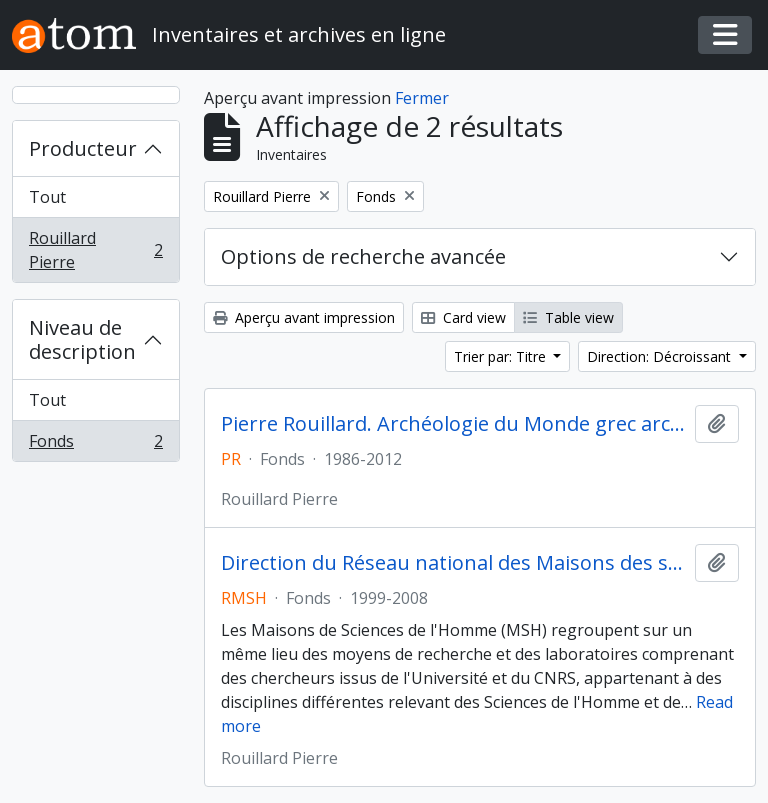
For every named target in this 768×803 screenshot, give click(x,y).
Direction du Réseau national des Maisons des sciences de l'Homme (454, 563)
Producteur (83, 148)
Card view (463, 317)
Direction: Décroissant (661, 356)
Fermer (422, 98)
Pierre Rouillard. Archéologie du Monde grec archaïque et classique (454, 424)
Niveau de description (82, 339)
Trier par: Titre (502, 356)
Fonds (95, 445)
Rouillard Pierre (95, 250)
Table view (568, 317)
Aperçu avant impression (304, 317)
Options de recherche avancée (363, 256)
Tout (47, 197)
